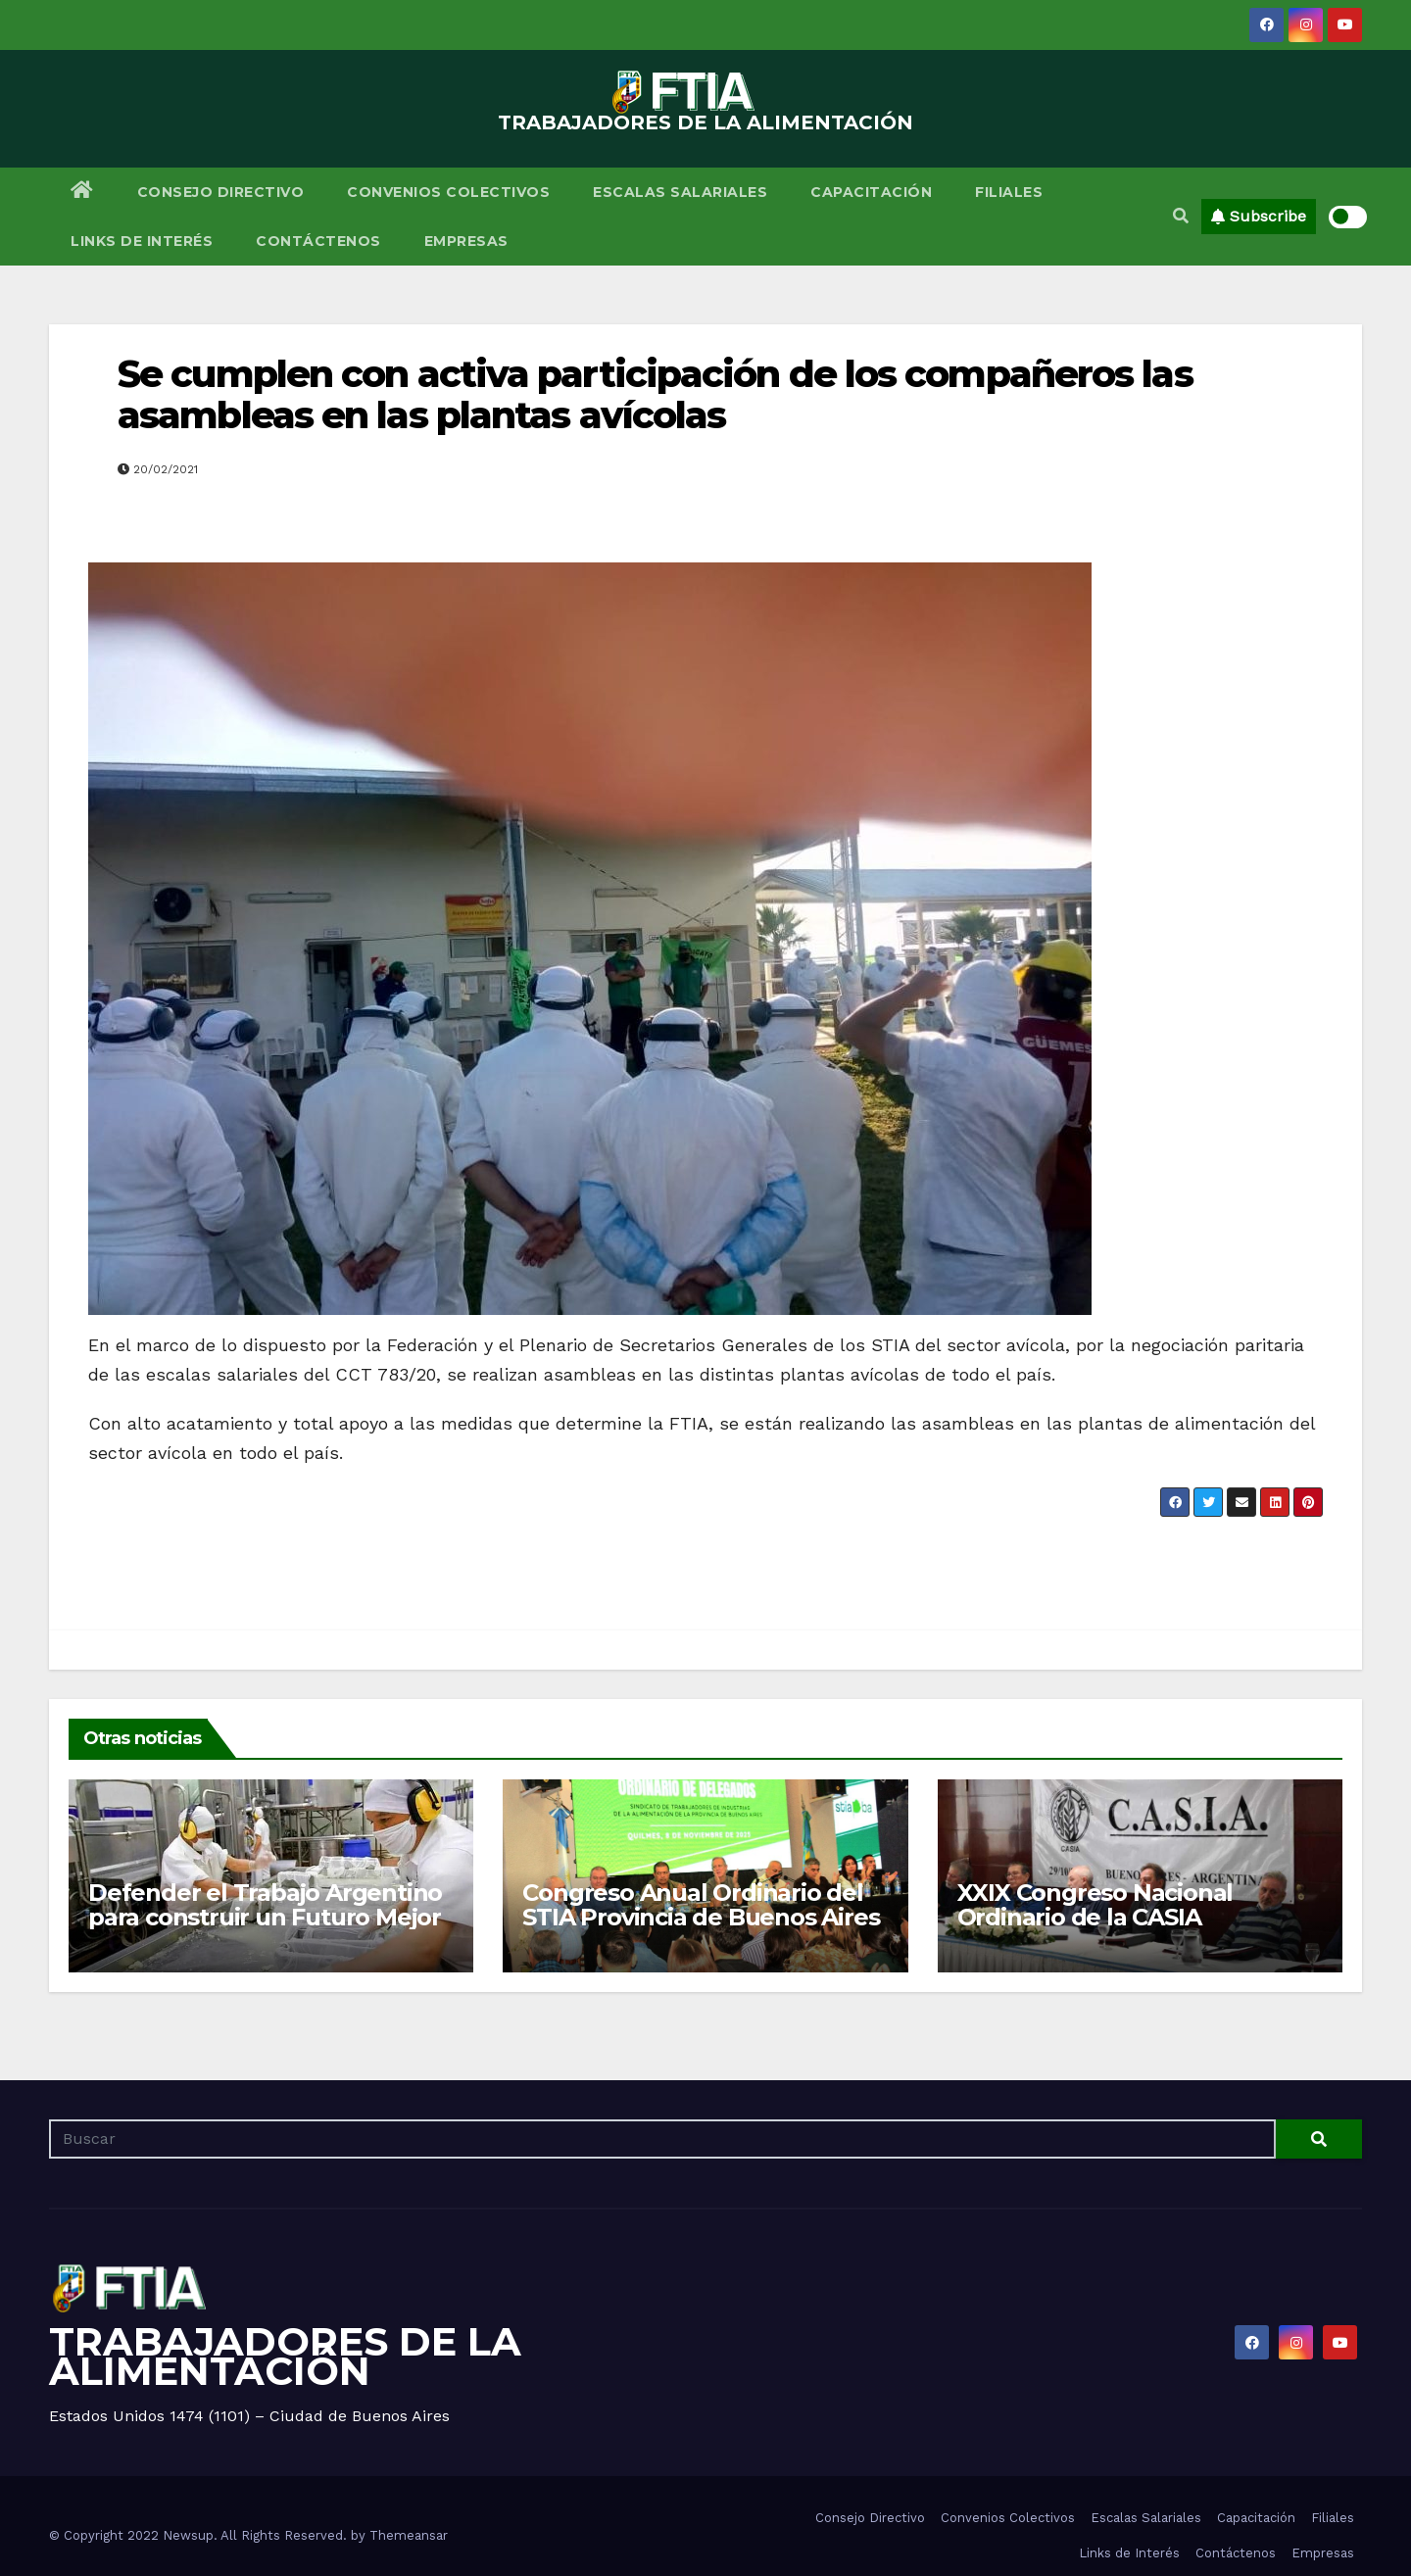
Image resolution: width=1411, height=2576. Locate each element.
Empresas (466, 241)
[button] (1181, 216)
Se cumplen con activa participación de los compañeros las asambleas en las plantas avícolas (655, 394)
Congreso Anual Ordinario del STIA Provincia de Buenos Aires (700, 1904)
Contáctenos (318, 241)
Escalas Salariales (680, 192)
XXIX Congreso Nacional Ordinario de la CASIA (1095, 1904)
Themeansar (408, 2535)
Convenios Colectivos (448, 192)
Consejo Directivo (221, 192)
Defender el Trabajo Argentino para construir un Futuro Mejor (265, 1904)
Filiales (1009, 192)
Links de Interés (142, 241)
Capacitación (871, 192)
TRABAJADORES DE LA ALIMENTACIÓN (705, 122)
